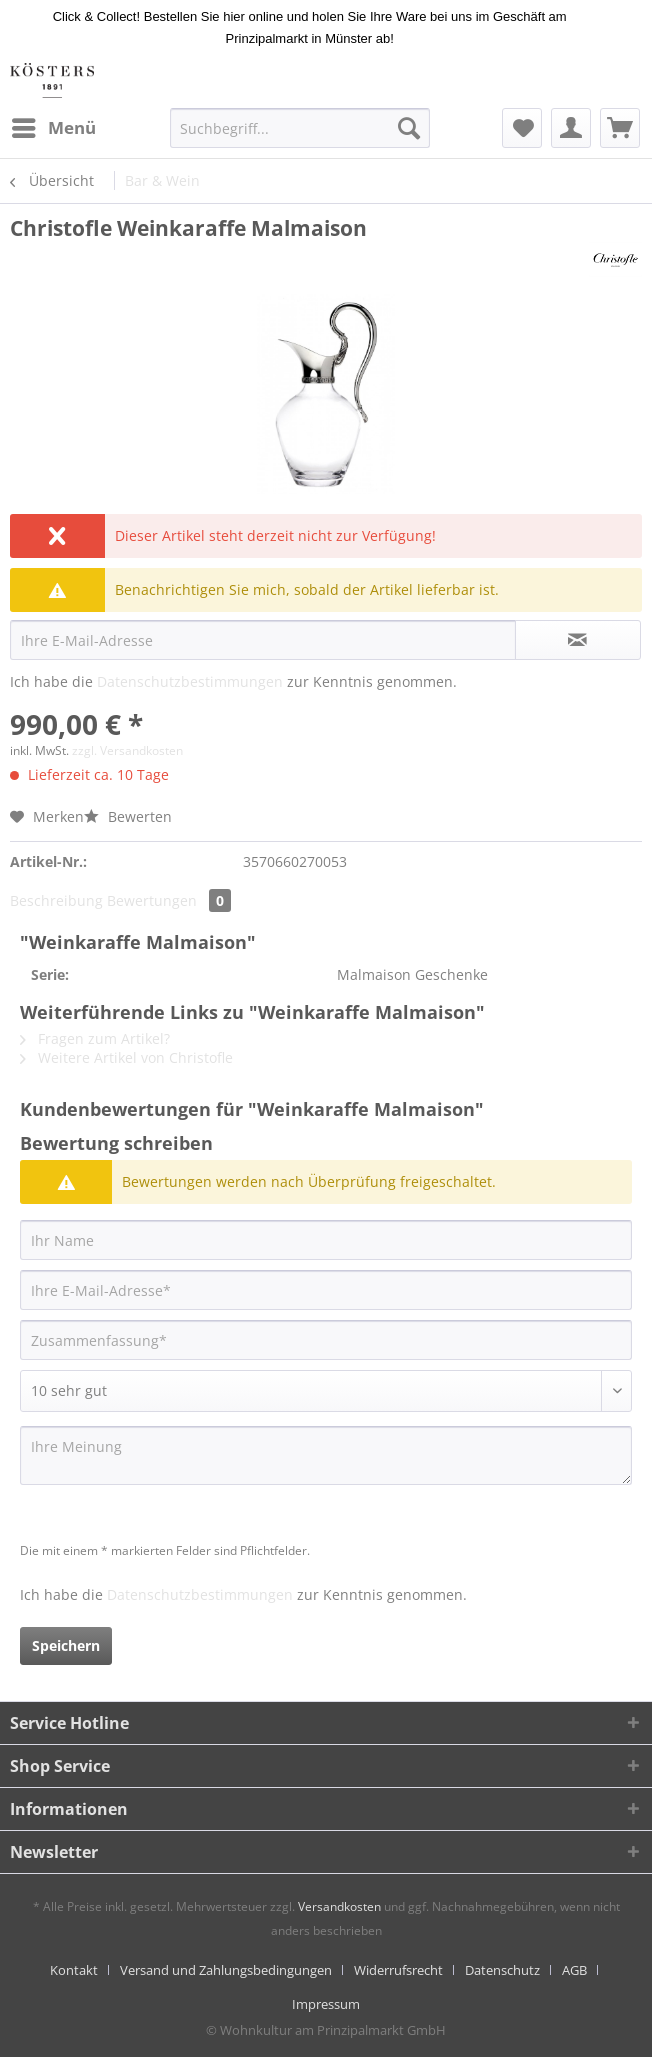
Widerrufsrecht (398, 1970)
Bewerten (128, 816)
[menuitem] (53, 128)
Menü (54, 125)
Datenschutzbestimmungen (190, 681)
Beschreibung (56, 900)
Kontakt (74, 1970)
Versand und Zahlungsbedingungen (226, 1970)
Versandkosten (339, 1906)
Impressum (326, 2004)
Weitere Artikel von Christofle (126, 1057)
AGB (574, 1970)
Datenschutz (502, 1970)
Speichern (66, 1645)
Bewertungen (169, 900)
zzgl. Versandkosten (127, 750)
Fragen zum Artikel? (95, 1038)
